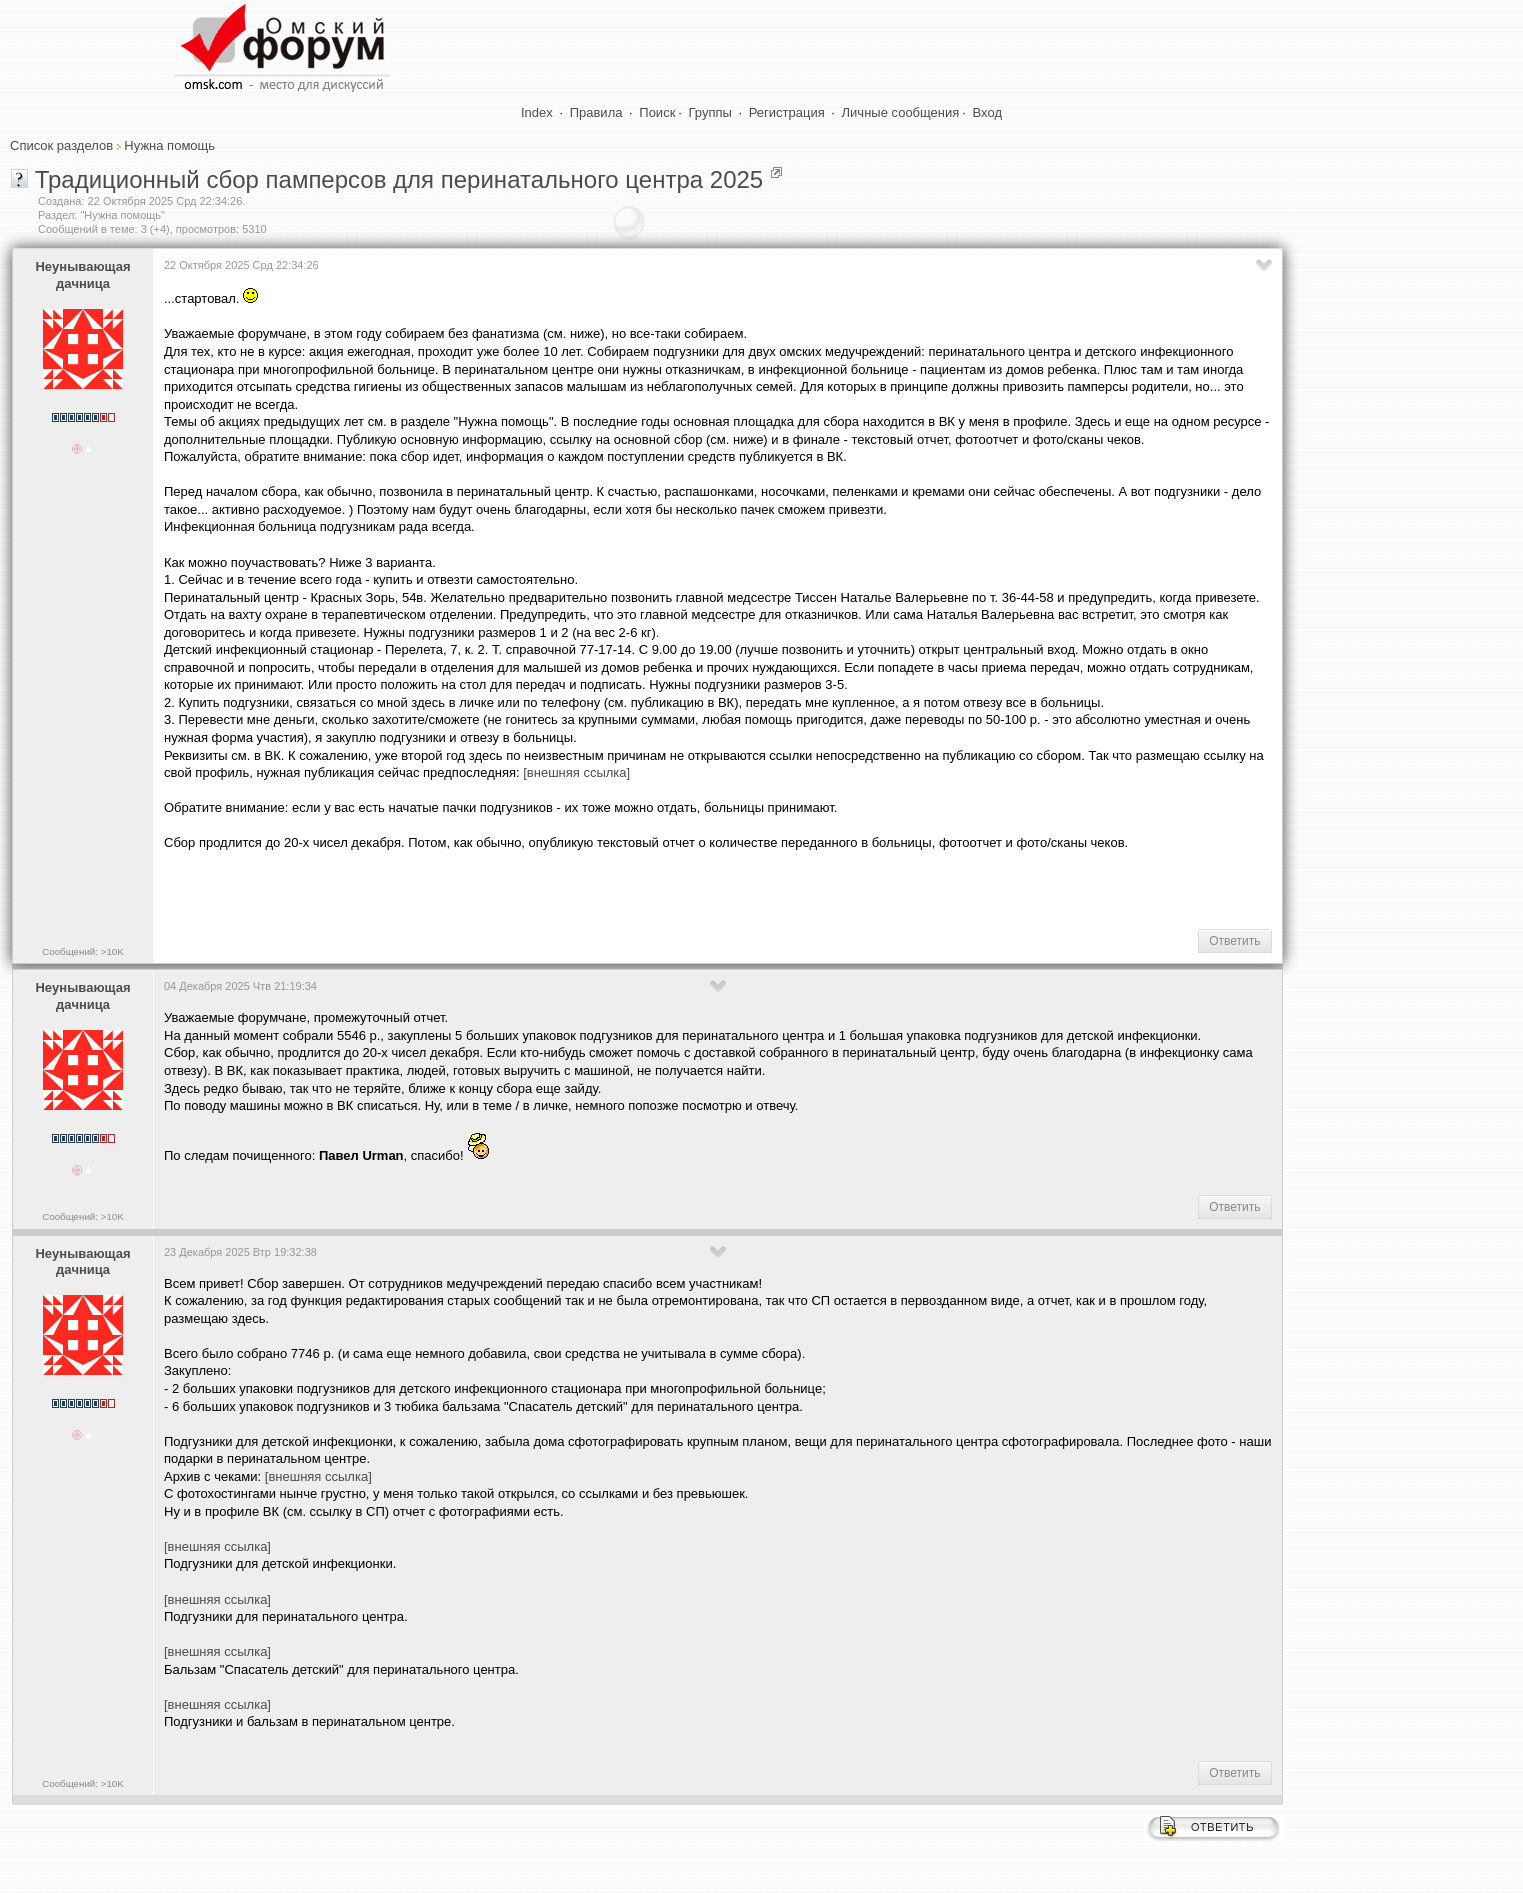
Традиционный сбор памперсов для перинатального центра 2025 (399, 179)
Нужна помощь (169, 145)
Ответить (1234, 941)
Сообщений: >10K (83, 951)
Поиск (657, 112)
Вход (987, 112)
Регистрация (787, 112)
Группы (710, 112)
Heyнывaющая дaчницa (82, 275)
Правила (596, 112)
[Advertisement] (1418, 464)
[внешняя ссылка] (576, 772)
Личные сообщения (901, 112)
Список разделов (61, 145)
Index (537, 112)
